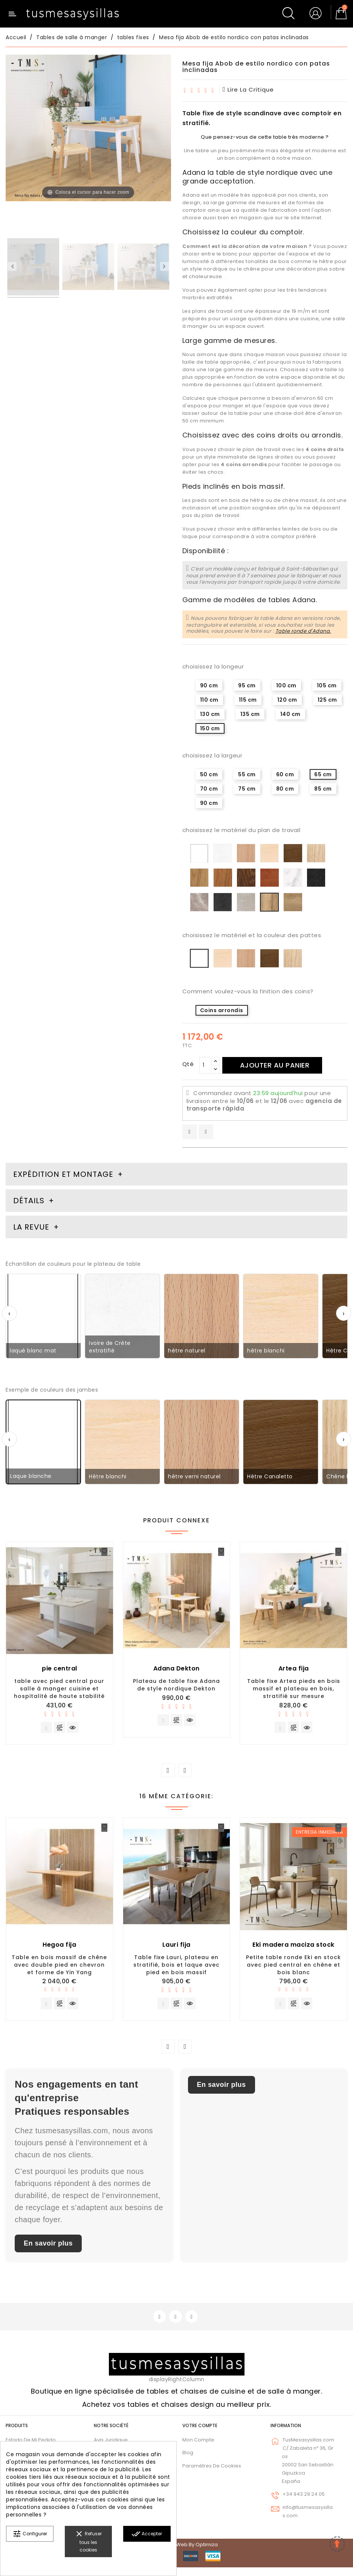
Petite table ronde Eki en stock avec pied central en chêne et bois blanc (293, 1968)
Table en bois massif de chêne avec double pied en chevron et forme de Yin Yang (59, 1968)
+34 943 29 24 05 (304, 2502)
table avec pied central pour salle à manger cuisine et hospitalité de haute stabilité (59, 1688)
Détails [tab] (28, 1200)
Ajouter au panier (284, 1065)
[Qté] (205, 1065)
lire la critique (248, 89)
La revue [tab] (32, 1227)
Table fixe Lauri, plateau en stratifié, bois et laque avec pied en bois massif (176, 1968)
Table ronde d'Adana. (303, 631)
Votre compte (199, 2434)
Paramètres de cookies (211, 2474)
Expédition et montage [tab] (63, 1174)
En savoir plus (48, 2250)
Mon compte (198, 2448)
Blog (187, 2461)
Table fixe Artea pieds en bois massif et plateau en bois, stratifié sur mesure (293, 1688)
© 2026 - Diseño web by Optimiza (177, 2553)
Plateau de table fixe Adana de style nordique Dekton (176, 1684)
